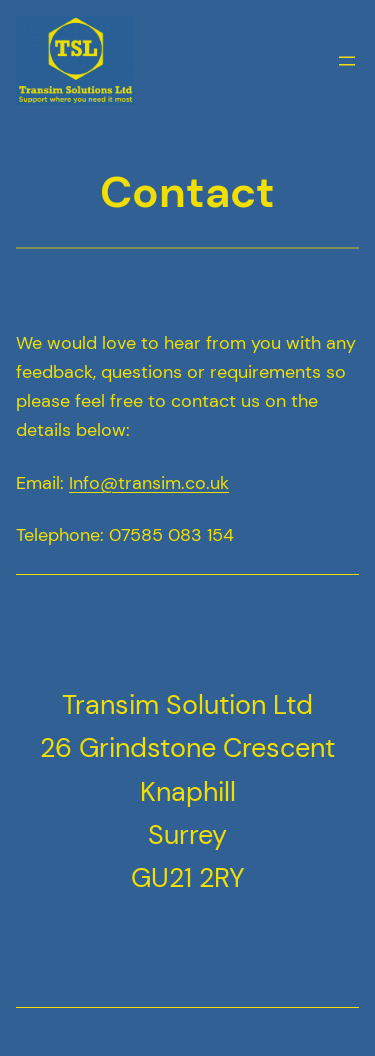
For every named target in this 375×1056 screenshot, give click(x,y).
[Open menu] (347, 61)
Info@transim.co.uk (149, 483)
